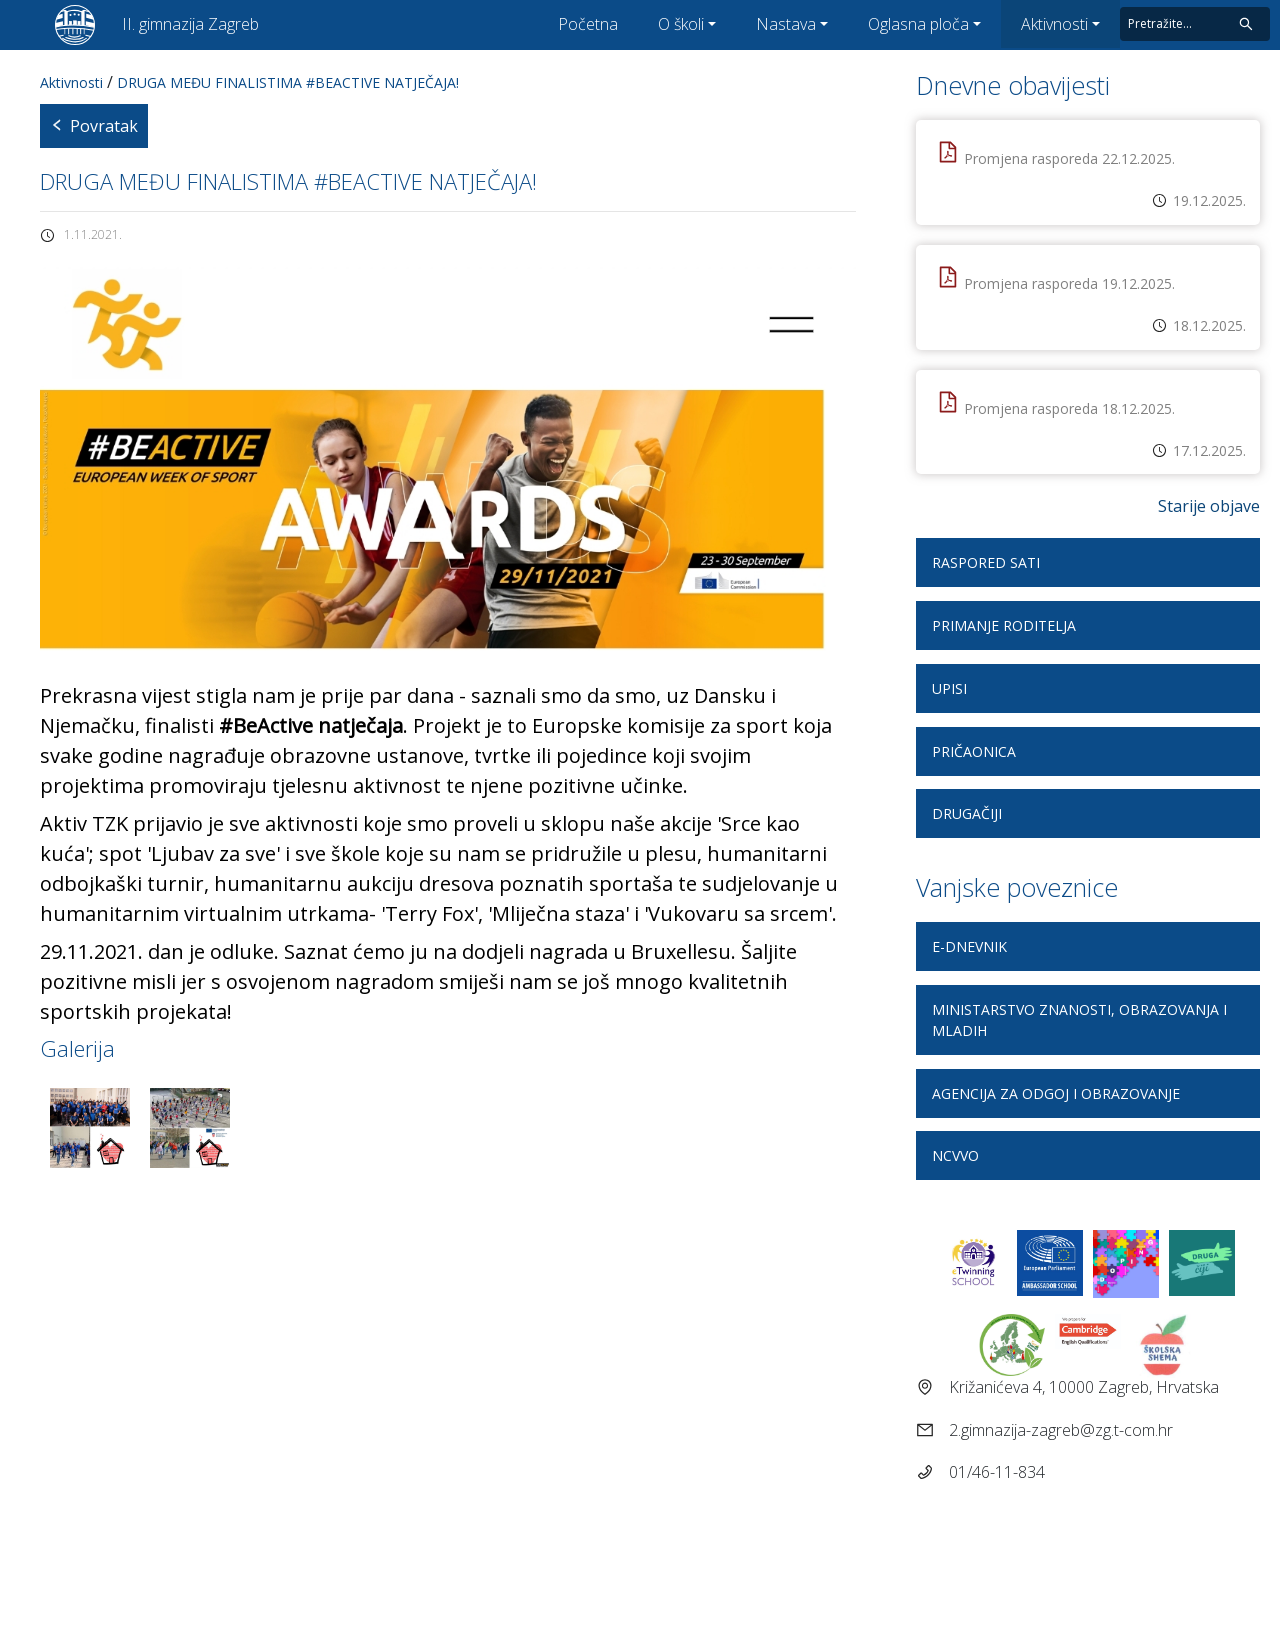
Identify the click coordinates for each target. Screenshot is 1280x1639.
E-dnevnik (969, 946)
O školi (681, 24)
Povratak (94, 126)
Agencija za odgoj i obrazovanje (1056, 1093)
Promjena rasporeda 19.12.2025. (1069, 283)
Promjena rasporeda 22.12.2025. (1069, 158)
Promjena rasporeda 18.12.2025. (1069, 408)
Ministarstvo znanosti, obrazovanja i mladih (1079, 1020)
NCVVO (955, 1155)
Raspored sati (986, 562)
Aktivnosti (1054, 24)
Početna (588, 24)
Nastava (786, 24)
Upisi (949, 688)
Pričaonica (974, 751)
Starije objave (1209, 506)
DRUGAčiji (967, 813)
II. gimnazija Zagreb (190, 24)
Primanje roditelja (1004, 625)
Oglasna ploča (918, 24)
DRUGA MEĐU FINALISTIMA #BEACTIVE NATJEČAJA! (288, 82)
